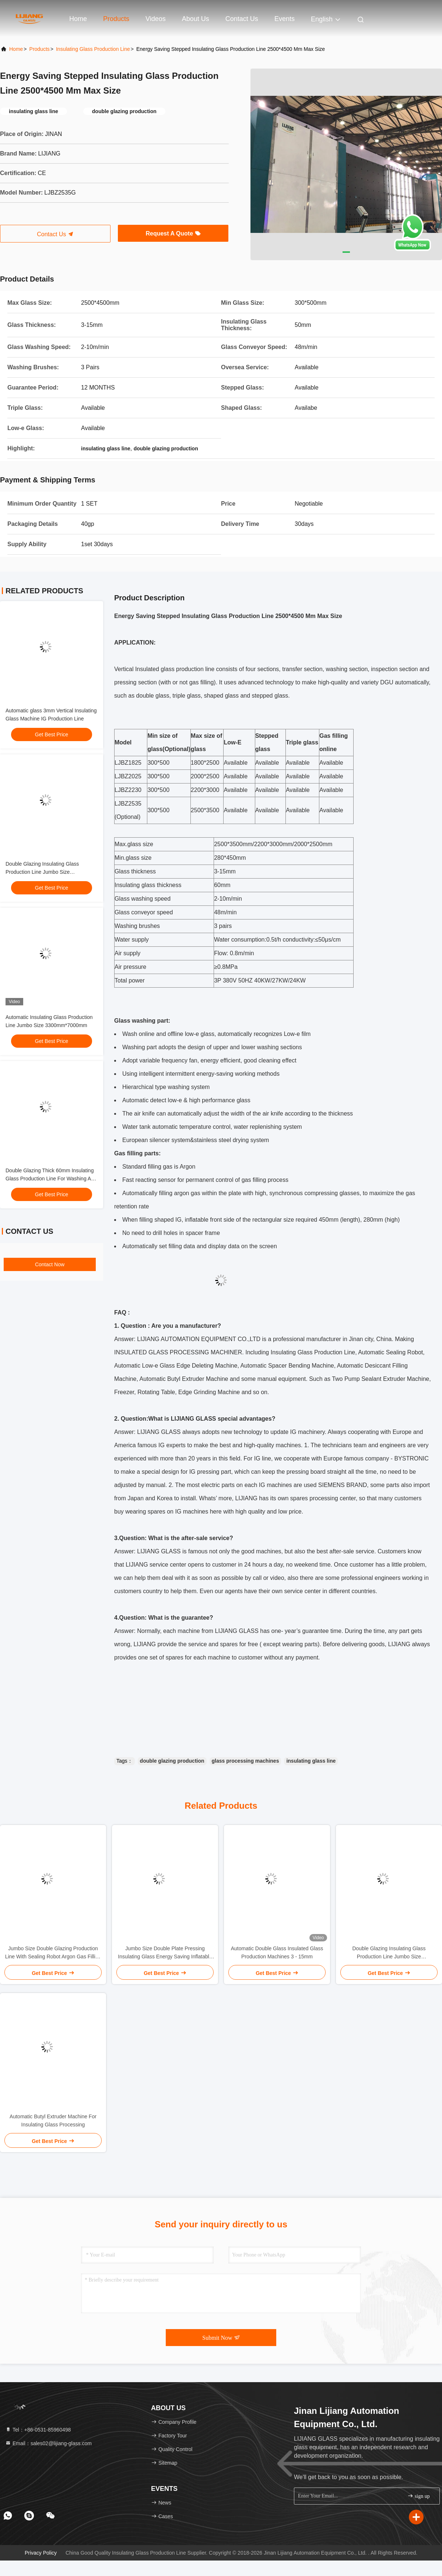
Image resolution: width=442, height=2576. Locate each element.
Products (116, 18)
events (284, 18)
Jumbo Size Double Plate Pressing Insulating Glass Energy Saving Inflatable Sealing (165, 1953)
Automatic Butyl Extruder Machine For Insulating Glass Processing (53, 2120)
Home (78, 18)
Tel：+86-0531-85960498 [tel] (38, 2430)
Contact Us (241, 18)
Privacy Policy (41, 2553)
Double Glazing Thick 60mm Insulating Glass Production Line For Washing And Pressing (51, 1178)
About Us (195, 18)
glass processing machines (245, 1761)
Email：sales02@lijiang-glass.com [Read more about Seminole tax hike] (48, 2443)
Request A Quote (172, 233)
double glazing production (172, 1761)
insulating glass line (311, 1761)
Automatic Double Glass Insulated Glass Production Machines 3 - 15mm (277, 1952)
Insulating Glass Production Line (93, 49)
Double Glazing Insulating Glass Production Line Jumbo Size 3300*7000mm (42, 872)
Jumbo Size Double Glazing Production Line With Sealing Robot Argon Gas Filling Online (53, 1953)
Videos (155, 18)
